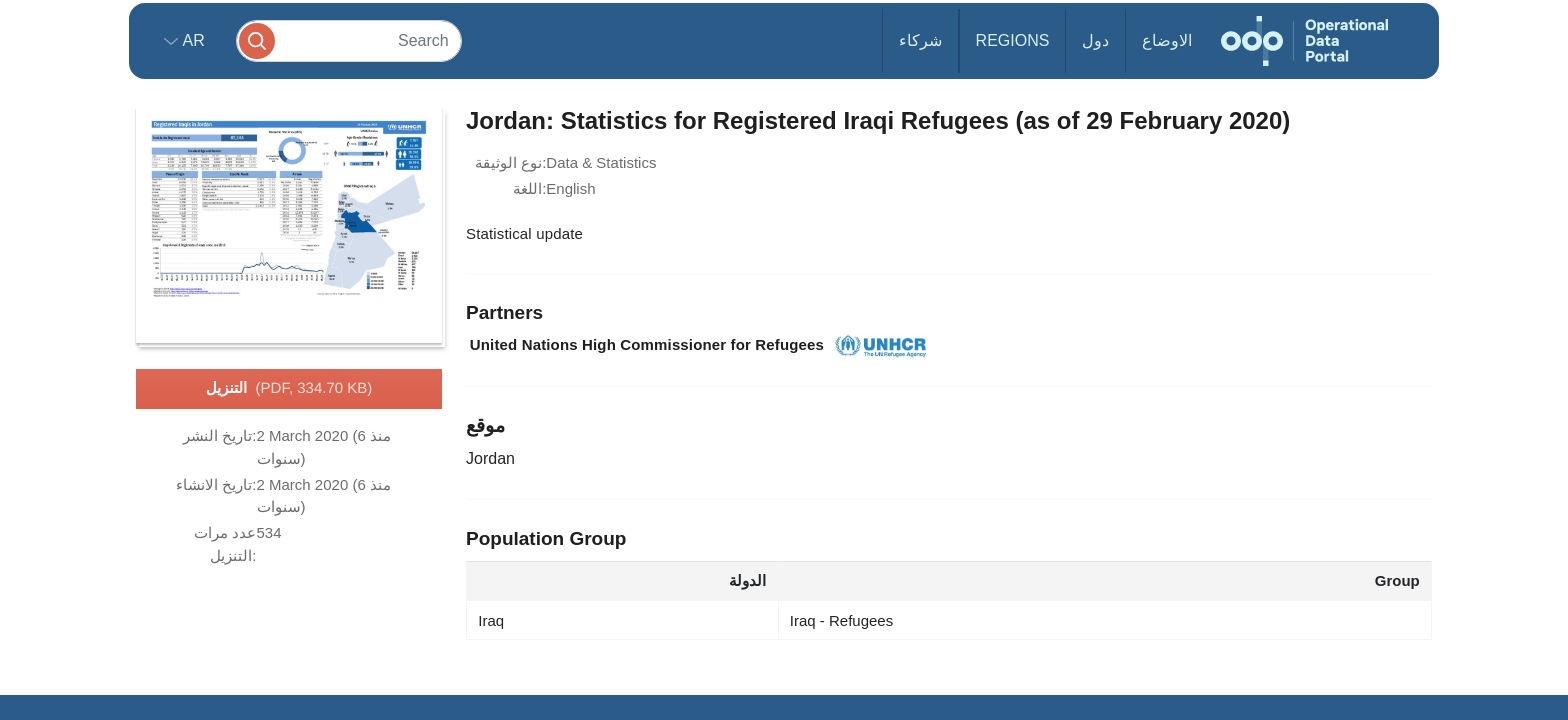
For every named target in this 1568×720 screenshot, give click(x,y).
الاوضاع (1167, 40)
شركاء (920, 40)
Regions (1013, 40)
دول (1095, 40)
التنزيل (289, 389)
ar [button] (191, 40)
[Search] (349, 40)
